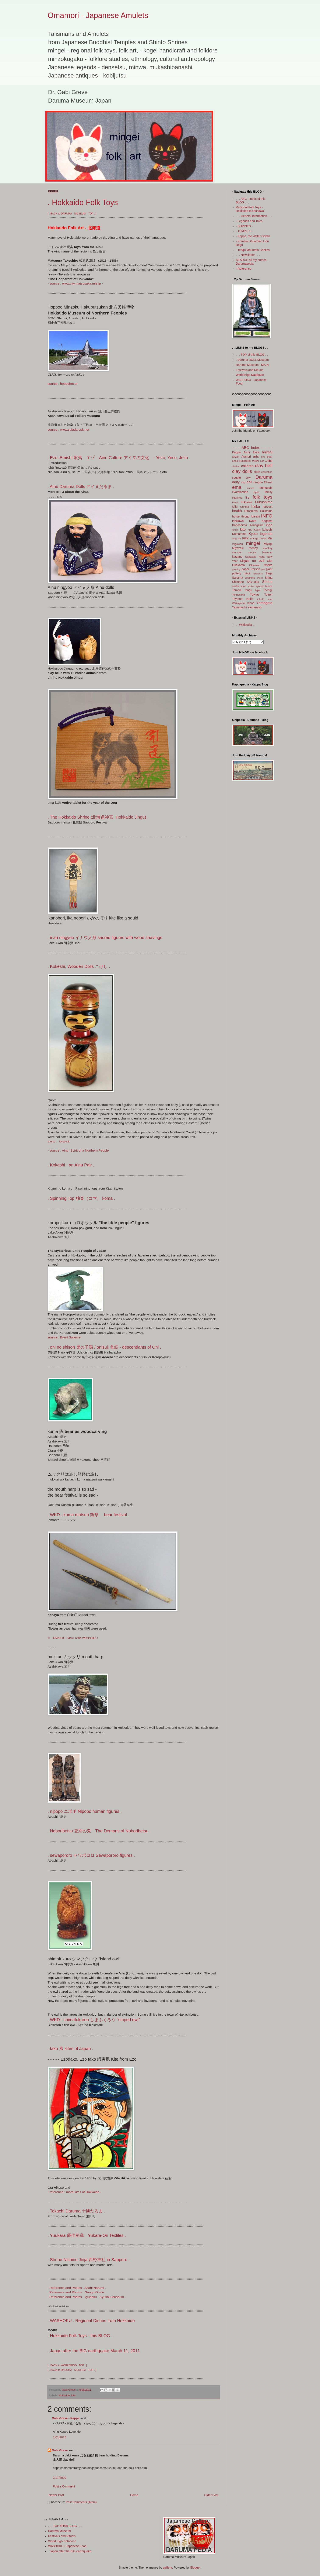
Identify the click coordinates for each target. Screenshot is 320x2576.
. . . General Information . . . (254, 216)
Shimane (238, 582)
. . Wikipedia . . (245, 624)
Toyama (237, 599)
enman (250, 488)
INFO (266, 516)
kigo (269, 525)
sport (243, 586)
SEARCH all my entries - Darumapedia (252, 261)
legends (266, 534)
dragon (258, 482)
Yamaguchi (239, 607)
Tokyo (254, 594)
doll (249, 482)
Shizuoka (253, 582)
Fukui (235, 502)
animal (267, 452)
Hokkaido (64, 2395)
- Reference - (244, 268)
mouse (252, 552)
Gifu (235, 506)
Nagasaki (250, 556)
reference (258, 573)
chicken (236, 466)
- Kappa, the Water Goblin (253, 236)
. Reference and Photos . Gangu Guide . (77, 2292)
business (244, 460)
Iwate (252, 521)
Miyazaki (238, 548)
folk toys (262, 497)
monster (237, 552)
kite (73, 2395)
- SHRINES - (244, 226)
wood (250, 603)
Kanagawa (256, 525)
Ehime (268, 482)
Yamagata (264, 603)
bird (263, 456)
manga (254, 538)
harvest (267, 506)
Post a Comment (64, 2486)
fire (247, 497)
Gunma (244, 506)
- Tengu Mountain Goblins (253, 250)
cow (248, 477)
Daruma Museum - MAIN (252, 365)
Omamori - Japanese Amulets (98, 15)
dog (243, 482)
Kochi (257, 529)
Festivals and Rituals (249, 370)
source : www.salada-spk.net (68, 429)
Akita (256, 452)
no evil (258, 561)
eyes (256, 492)
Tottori (268, 594)
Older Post (211, 2495)
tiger (257, 590)
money (253, 548)
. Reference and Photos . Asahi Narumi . (77, 2288)
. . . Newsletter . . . (248, 255)
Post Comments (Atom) (81, 2502)
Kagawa (267, 521)
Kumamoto (239, 534)
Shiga (268, 577)
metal (263, 538)
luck (245, 538)
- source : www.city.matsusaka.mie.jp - (75, 283)
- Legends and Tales (249, 221)
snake (235, 586)
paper (245, 569)
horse (236, 516)
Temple (237, 590)
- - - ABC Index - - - (251, 448)
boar (269, 456)
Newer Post (56, 2495)
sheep (260, 578)
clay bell (263, 465)
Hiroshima (251, 511)
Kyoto (253, 534)
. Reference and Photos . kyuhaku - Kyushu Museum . (87, 2297)
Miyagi (268, 544)
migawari (237, 544)
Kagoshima (239, 525)
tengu (248, 590)
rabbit (247, 573)
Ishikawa (238, 521)
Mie (270, 538)
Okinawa (254, 565)
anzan (235, 456)
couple (236, 477)
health (237, 511)
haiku (255, 507)
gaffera (167, 2567)
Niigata (244, 561)
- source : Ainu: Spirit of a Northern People (78, 1150)
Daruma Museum (59, 2531)
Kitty (250, 530)
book (235, 461)
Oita (269, 561)
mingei (253, 543)
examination (240, 492)
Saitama (237, 577)
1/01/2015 (59, 2437)
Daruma (264, 477)
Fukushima (263, 502)
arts (256, 456)
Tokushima (238, 594)
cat (262, 461)
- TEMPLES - (244, 231)
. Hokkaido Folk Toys (83, 202)
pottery (236, 573)
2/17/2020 (59, 2477)
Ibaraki (255, 516)
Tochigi (267, 590)
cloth (257, 472)
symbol (260, 586)
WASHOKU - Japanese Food (67, 2546)
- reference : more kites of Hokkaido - (74, 2192)
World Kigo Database (250, 374)
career (255, 461)
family (268, 492)
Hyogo (245, 516)
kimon (235, 530)
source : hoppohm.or (63, 383)
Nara (261, 556)
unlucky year (264, 599)
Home (134, 2495)
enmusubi (266, 487)
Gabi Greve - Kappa (66, 2418)
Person (255, 569)
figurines (237, 497)
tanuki (268, 586)
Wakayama (239, 603)
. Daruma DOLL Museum (252, 359)
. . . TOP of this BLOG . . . (253, 354)
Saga (269, 573)
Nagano (237, 556)
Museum (267, 552)
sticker (251, 586)
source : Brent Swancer (65, 1337)
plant (269, 569)
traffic (249, 599)
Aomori (246, 456)
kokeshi (267, 529)
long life (236, 538)
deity (236, 482)
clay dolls (242, 471)
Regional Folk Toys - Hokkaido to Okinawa (250, 209)
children (247, 466)
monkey (267, 548)
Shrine (267, 582)
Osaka (268, 565)
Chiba (268, 460)
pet (263, 569)
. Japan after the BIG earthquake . (70, 2551)
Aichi (246, 452)
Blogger (195, 2567)
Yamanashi (254, 607)
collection (266, 472)
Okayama (238, 565)
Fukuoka (246, 502)
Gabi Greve (60, 2450)
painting (236, 569)
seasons (250, 577)
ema (237, 487)
